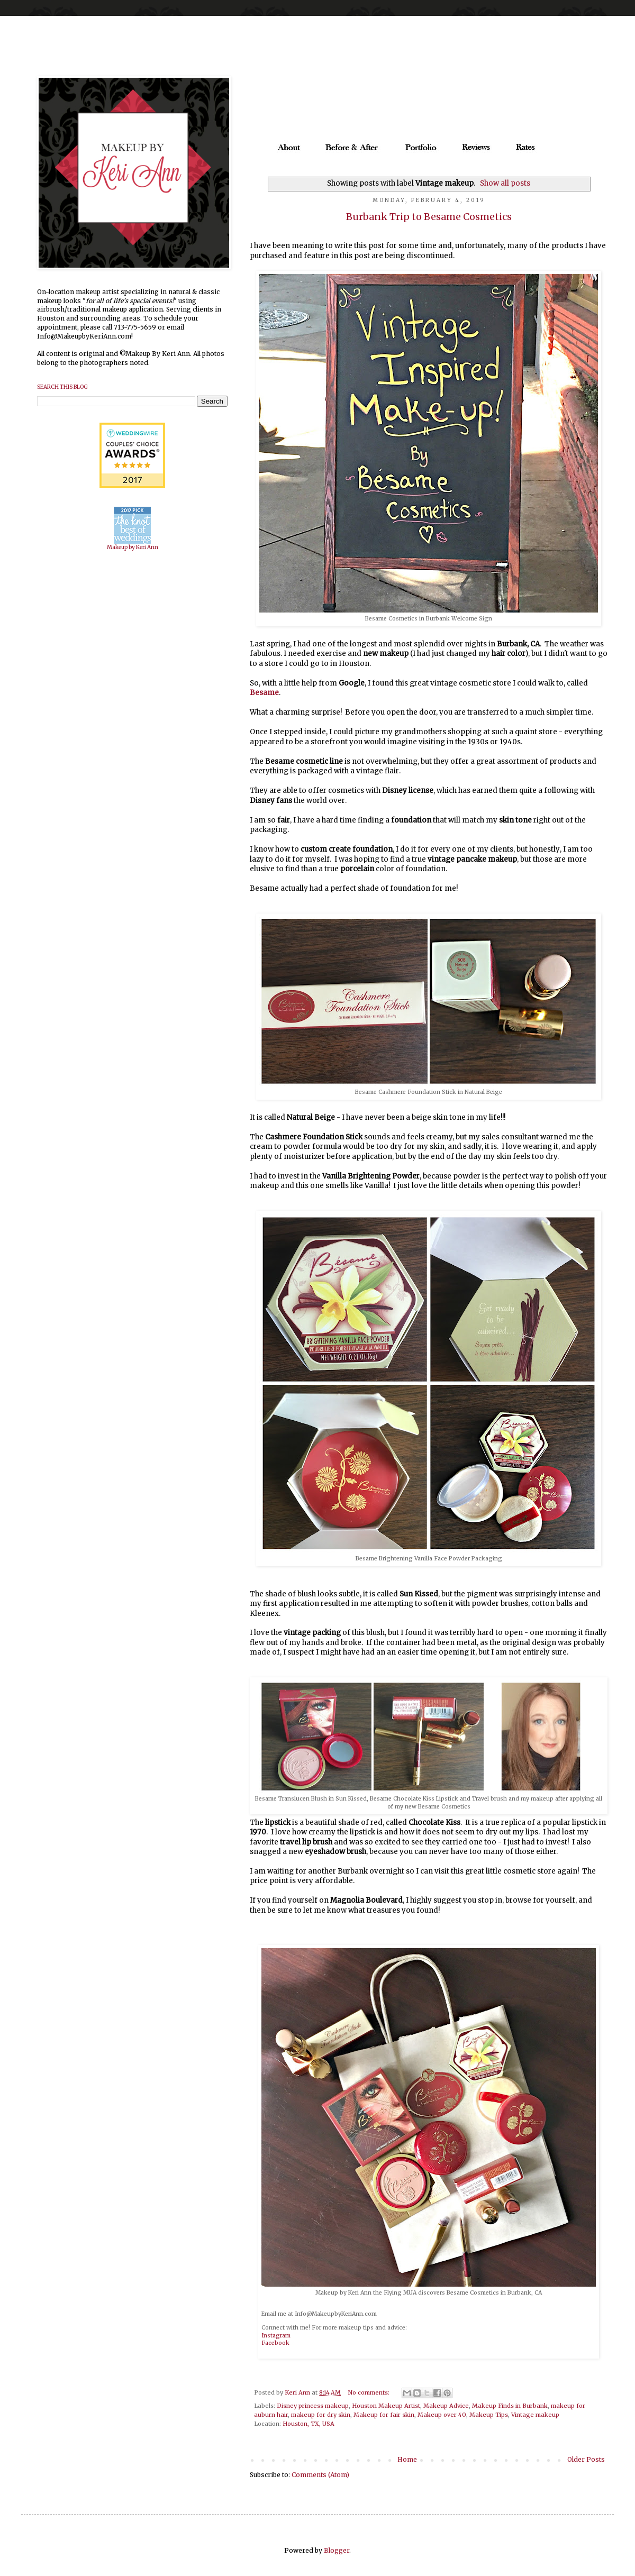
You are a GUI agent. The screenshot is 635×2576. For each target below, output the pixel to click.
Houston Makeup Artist (386, 2405)
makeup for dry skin (320, 2414)
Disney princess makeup (313, 2405)
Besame (264, 692)
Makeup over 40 (442, 2414)
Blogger (336, 2550)
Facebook (275, 2343)
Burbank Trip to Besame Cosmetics (429, 217)
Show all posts (505, 183)
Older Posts (586, 2459)
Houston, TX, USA (308, 2423)
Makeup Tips (488, 2414)
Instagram (276, 2335)
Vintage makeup (535, 2414)
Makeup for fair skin (383, 2414)
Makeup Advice (446, 2405)
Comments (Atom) (320, 2475)
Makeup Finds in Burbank (510, 2405)
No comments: (369, 2392)
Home (407, 2459)
